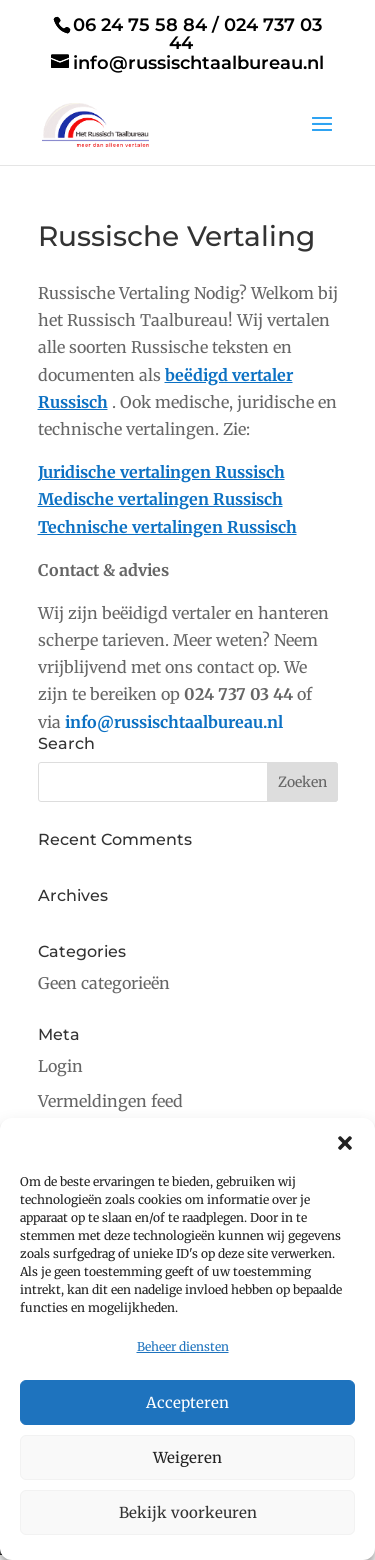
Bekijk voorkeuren (188, 1512)
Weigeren (187, 1457)
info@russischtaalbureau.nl (174, 722)
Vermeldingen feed (110, 1101)
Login (60, 1066)
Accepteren (187, 1402)
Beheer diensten (183, 1346)
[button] (345, 1143)
